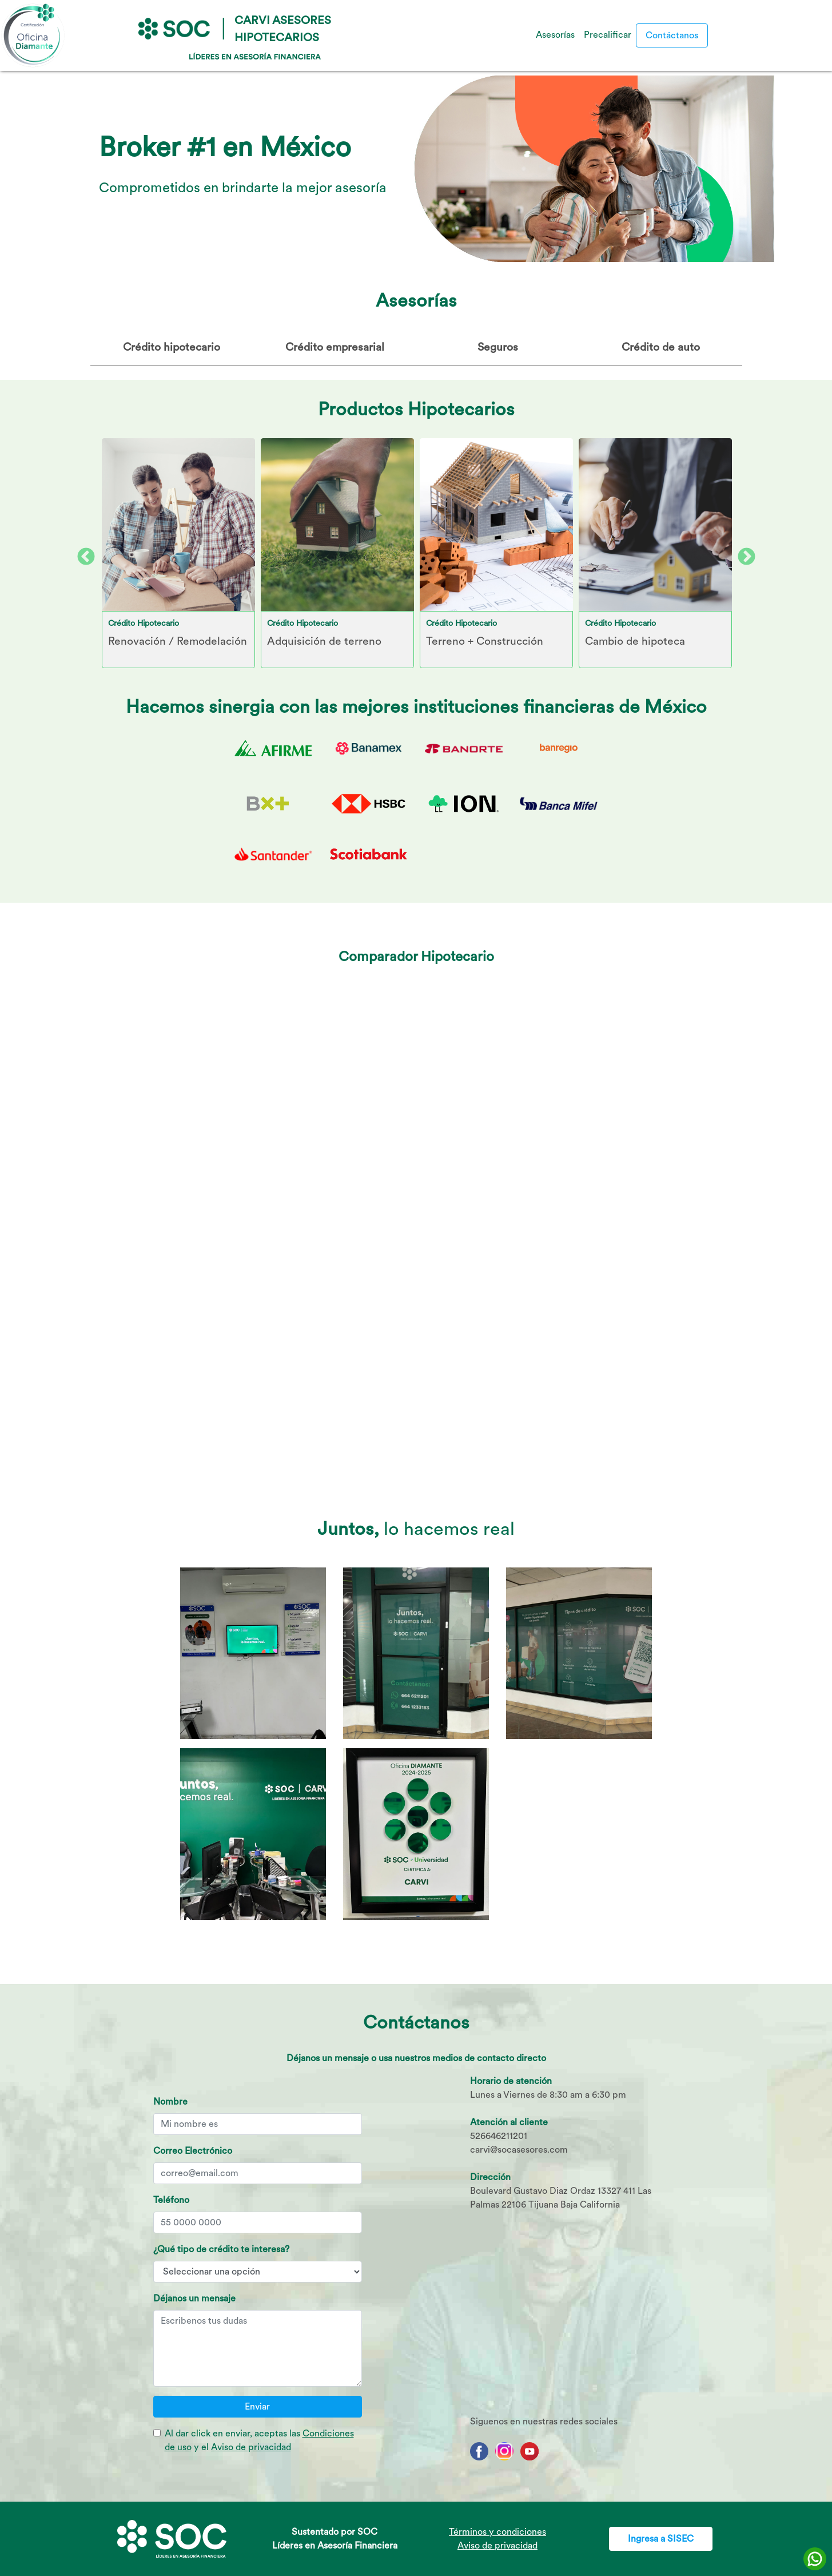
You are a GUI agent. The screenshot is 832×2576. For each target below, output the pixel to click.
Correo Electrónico (192, 2150)
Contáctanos (672, 35)
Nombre (170, 2101)
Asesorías (555, 34)
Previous (81, 553)
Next (742, 553)
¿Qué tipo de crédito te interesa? (221, 2249)
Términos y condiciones (497, 2531)
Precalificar (607, 34)
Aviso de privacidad (251, 2447)
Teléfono (171, 2199)
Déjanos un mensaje (194, 2298)
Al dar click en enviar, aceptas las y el (259, 2440)
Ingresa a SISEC (661, 2538)
